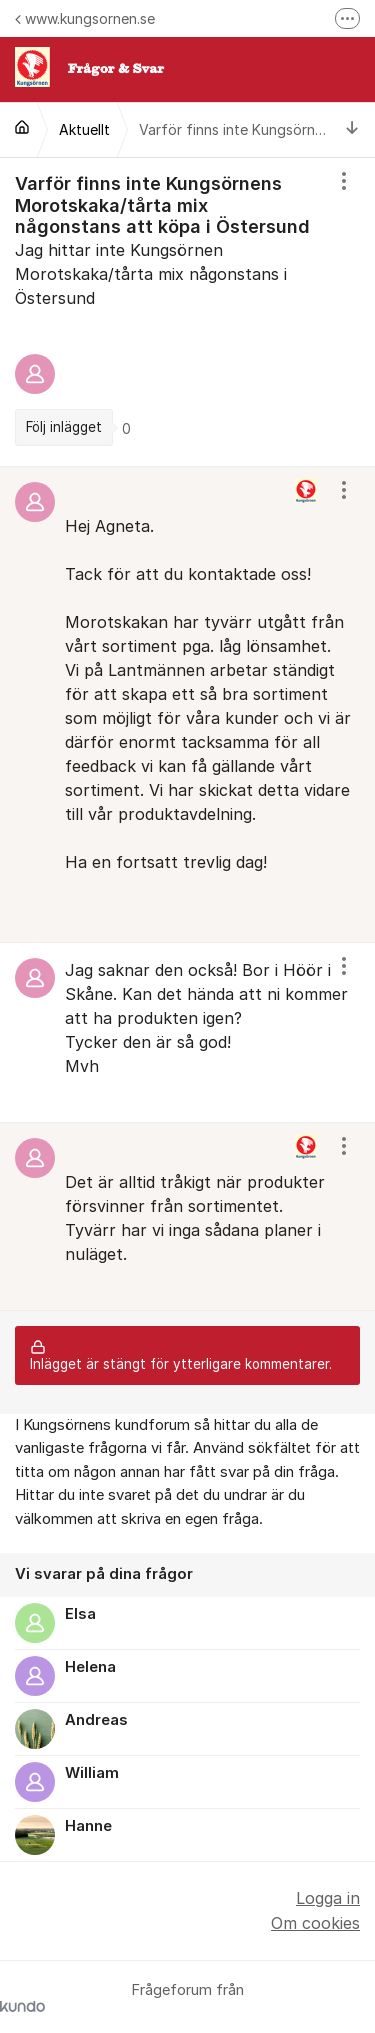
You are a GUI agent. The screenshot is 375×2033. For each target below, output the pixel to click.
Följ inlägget (64, 427)
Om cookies (315, 1923)
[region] (187, 312)
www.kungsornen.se (85, 18)
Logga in (328, 1898)
